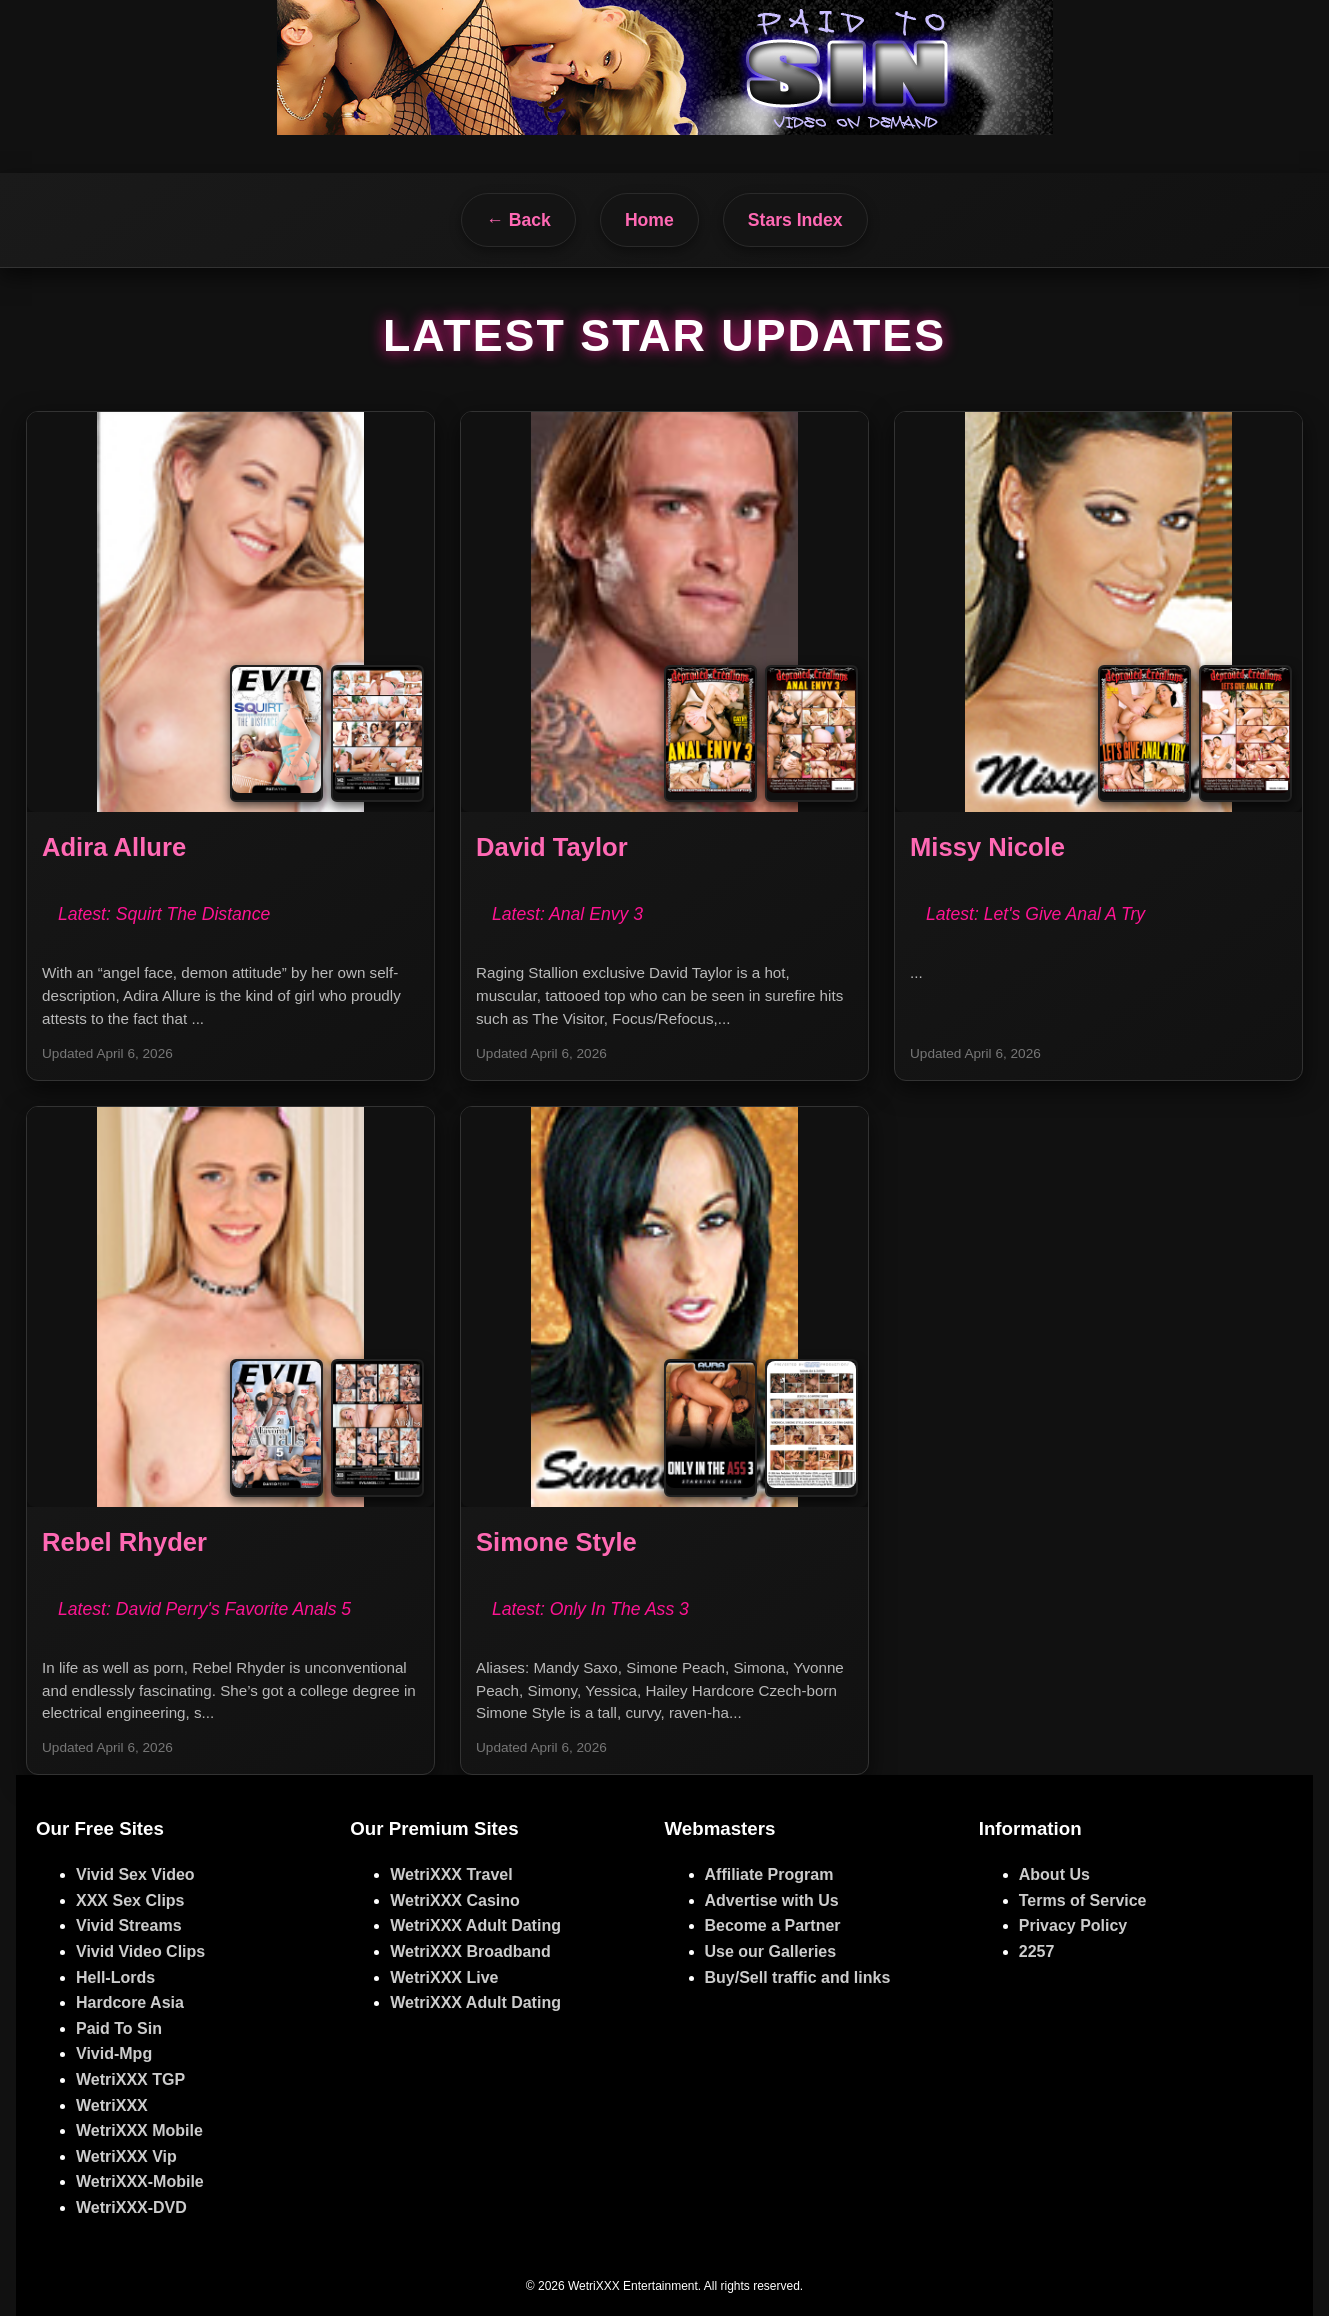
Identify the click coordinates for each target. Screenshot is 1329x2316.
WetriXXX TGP (130, 2079)
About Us (1054, 1874)
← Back (518, 220)
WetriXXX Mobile (139, 2130)
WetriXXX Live (444, 1977)
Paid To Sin (119, 2028)
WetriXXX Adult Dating (475, 1925)
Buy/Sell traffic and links (798, 1977)
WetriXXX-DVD (131, 2207)
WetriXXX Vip (126, 2156)
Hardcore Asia (130, 2002)
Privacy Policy (1073, 1925)
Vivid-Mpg (114, 2053)
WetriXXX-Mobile (140, 2181)
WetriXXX (112, 2105)
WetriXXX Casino (455, 1900)
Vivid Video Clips (140, 1951)
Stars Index (795, 220)
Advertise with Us (772, 1900)
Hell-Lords (115, 1977)
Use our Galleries (771, 1951)
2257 (1037, 1951)
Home (649, 220)
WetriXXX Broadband (470, 1951)
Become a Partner (773, 1925)
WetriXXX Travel (451, 1874)
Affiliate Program (769, 1874)
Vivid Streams (129, 1925)
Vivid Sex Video (135, 1874)
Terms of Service (1083, 1900)
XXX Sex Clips (130, 1900)
